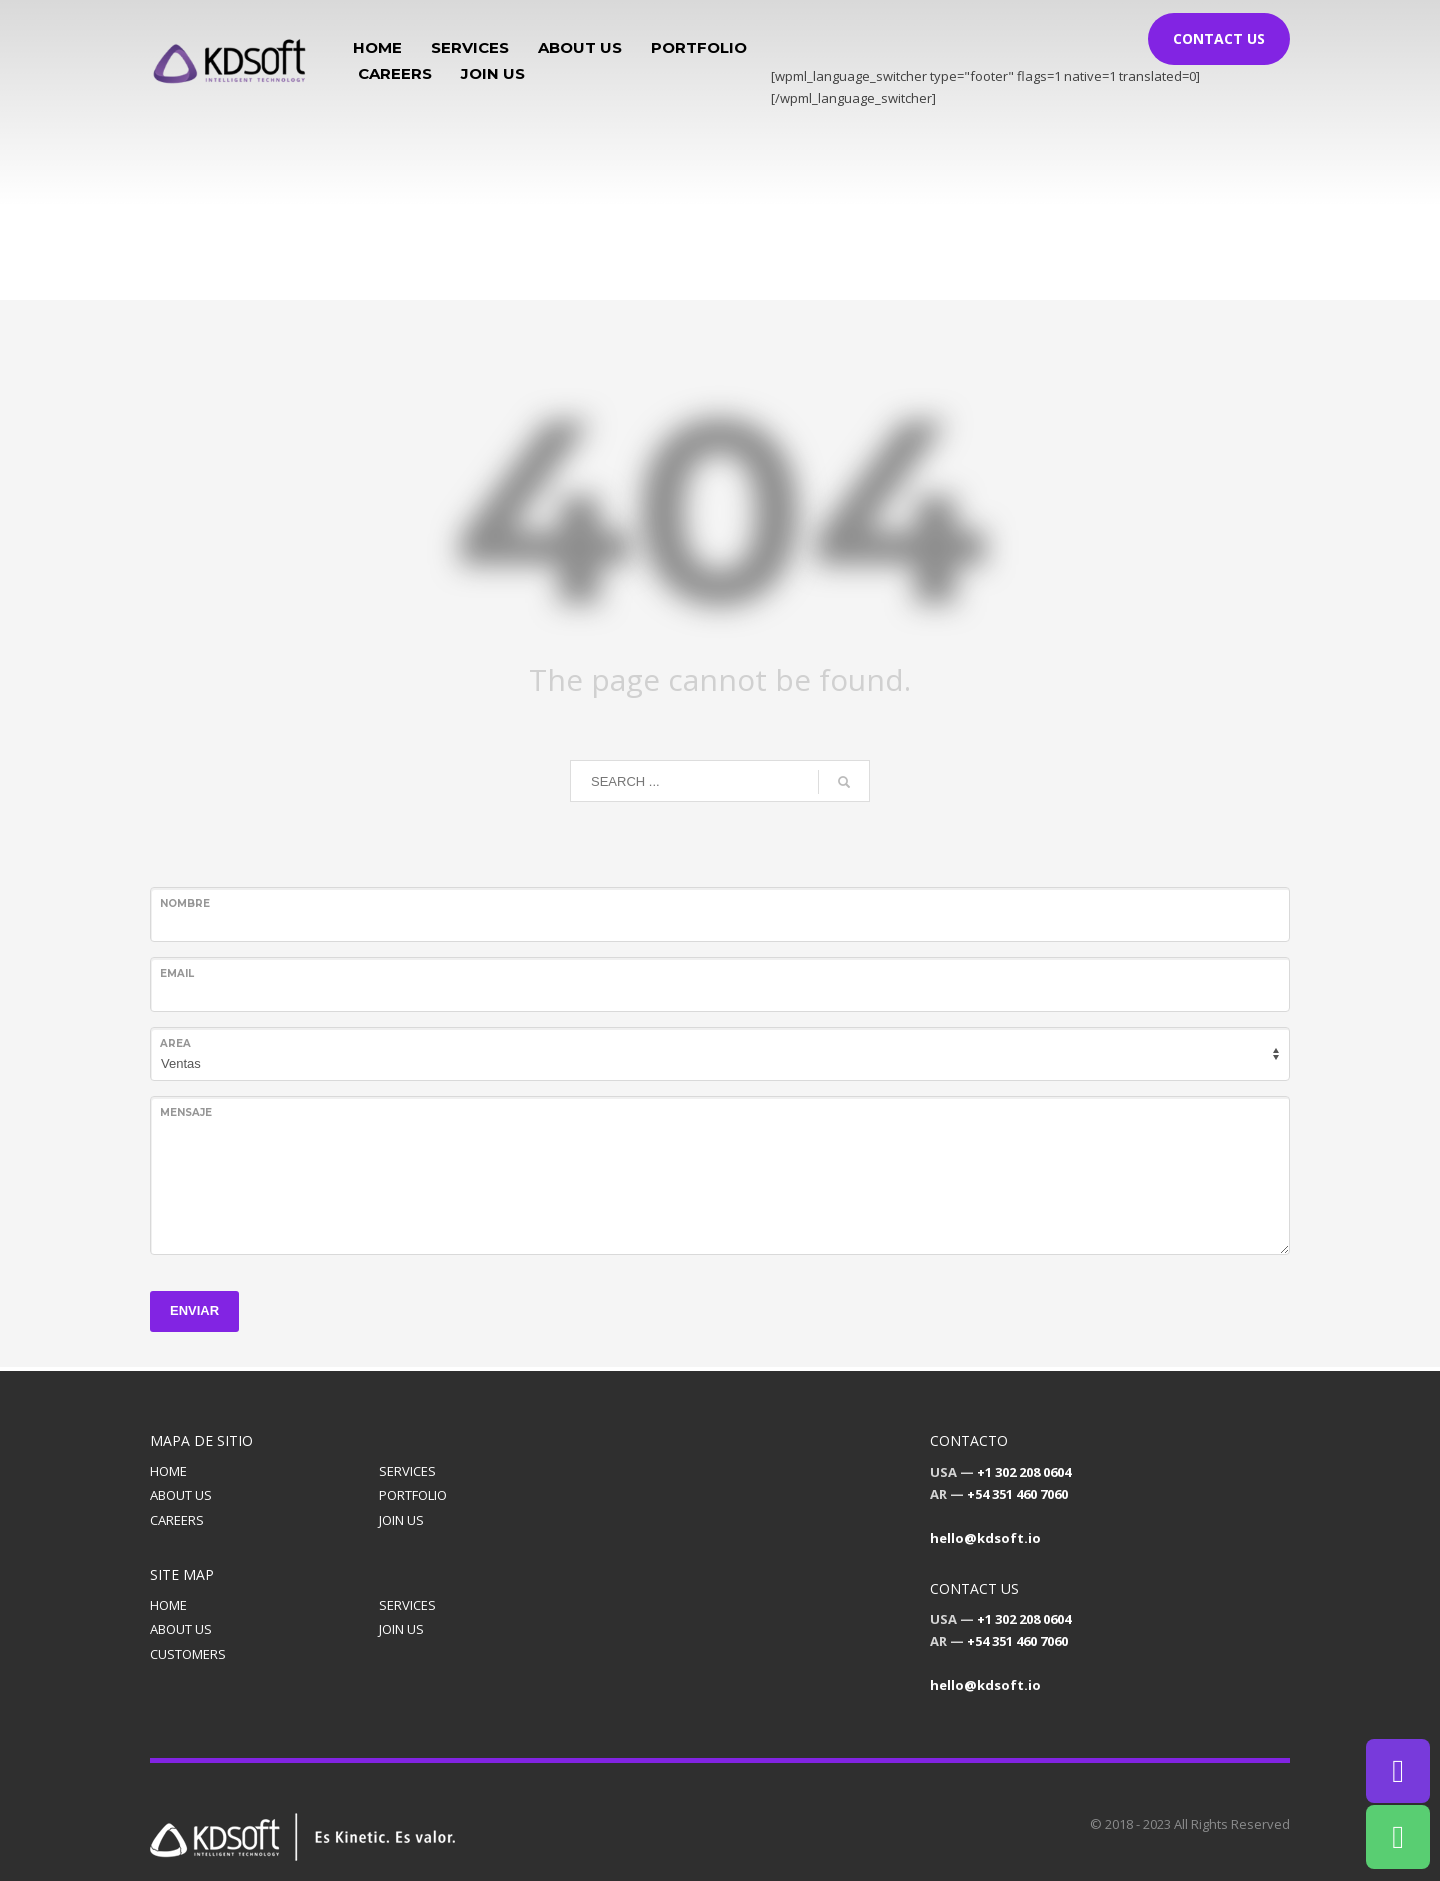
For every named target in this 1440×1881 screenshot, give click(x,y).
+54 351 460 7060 (1017, 1494)
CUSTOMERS (188, 1654)
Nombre (185, 903)
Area (175, 1043)
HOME (168, 1471)
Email (177, 973)
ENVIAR (194, 1310)
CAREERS (177, 1520)
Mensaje (186, 1112)
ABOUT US (181, 1495)
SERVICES (407, 1471)
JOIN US (401, 1520)
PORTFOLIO (413, 1495)
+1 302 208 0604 (1024, 1472)
